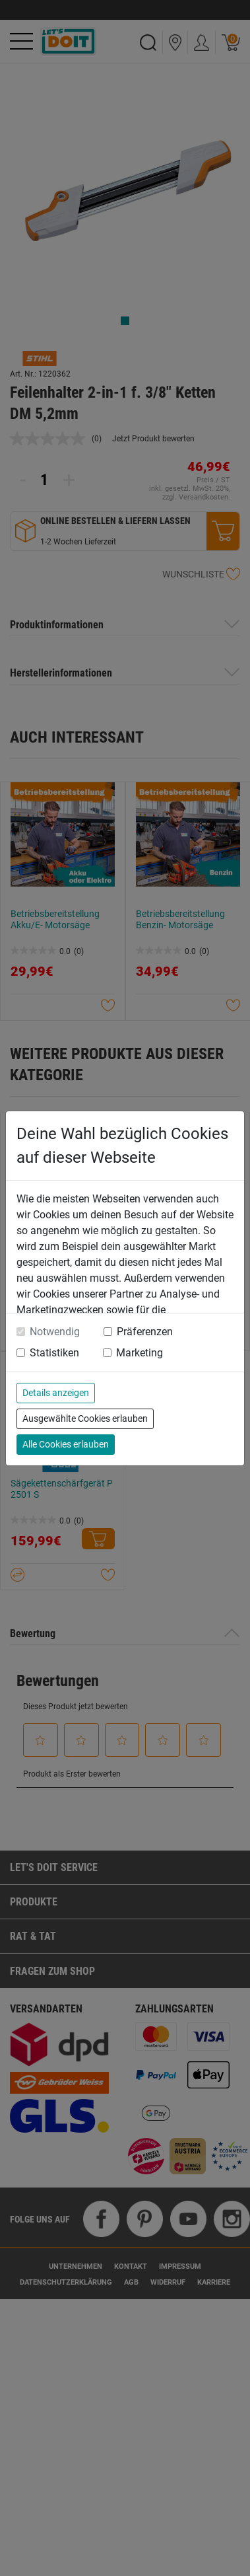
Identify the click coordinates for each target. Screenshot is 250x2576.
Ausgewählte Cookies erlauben (85, 1418)
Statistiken (54, 1352)
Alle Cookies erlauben (65, 1444)
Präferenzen (145, 1331)
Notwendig (55, 1331)
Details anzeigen (55, 1392)
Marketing (139, 1352)
